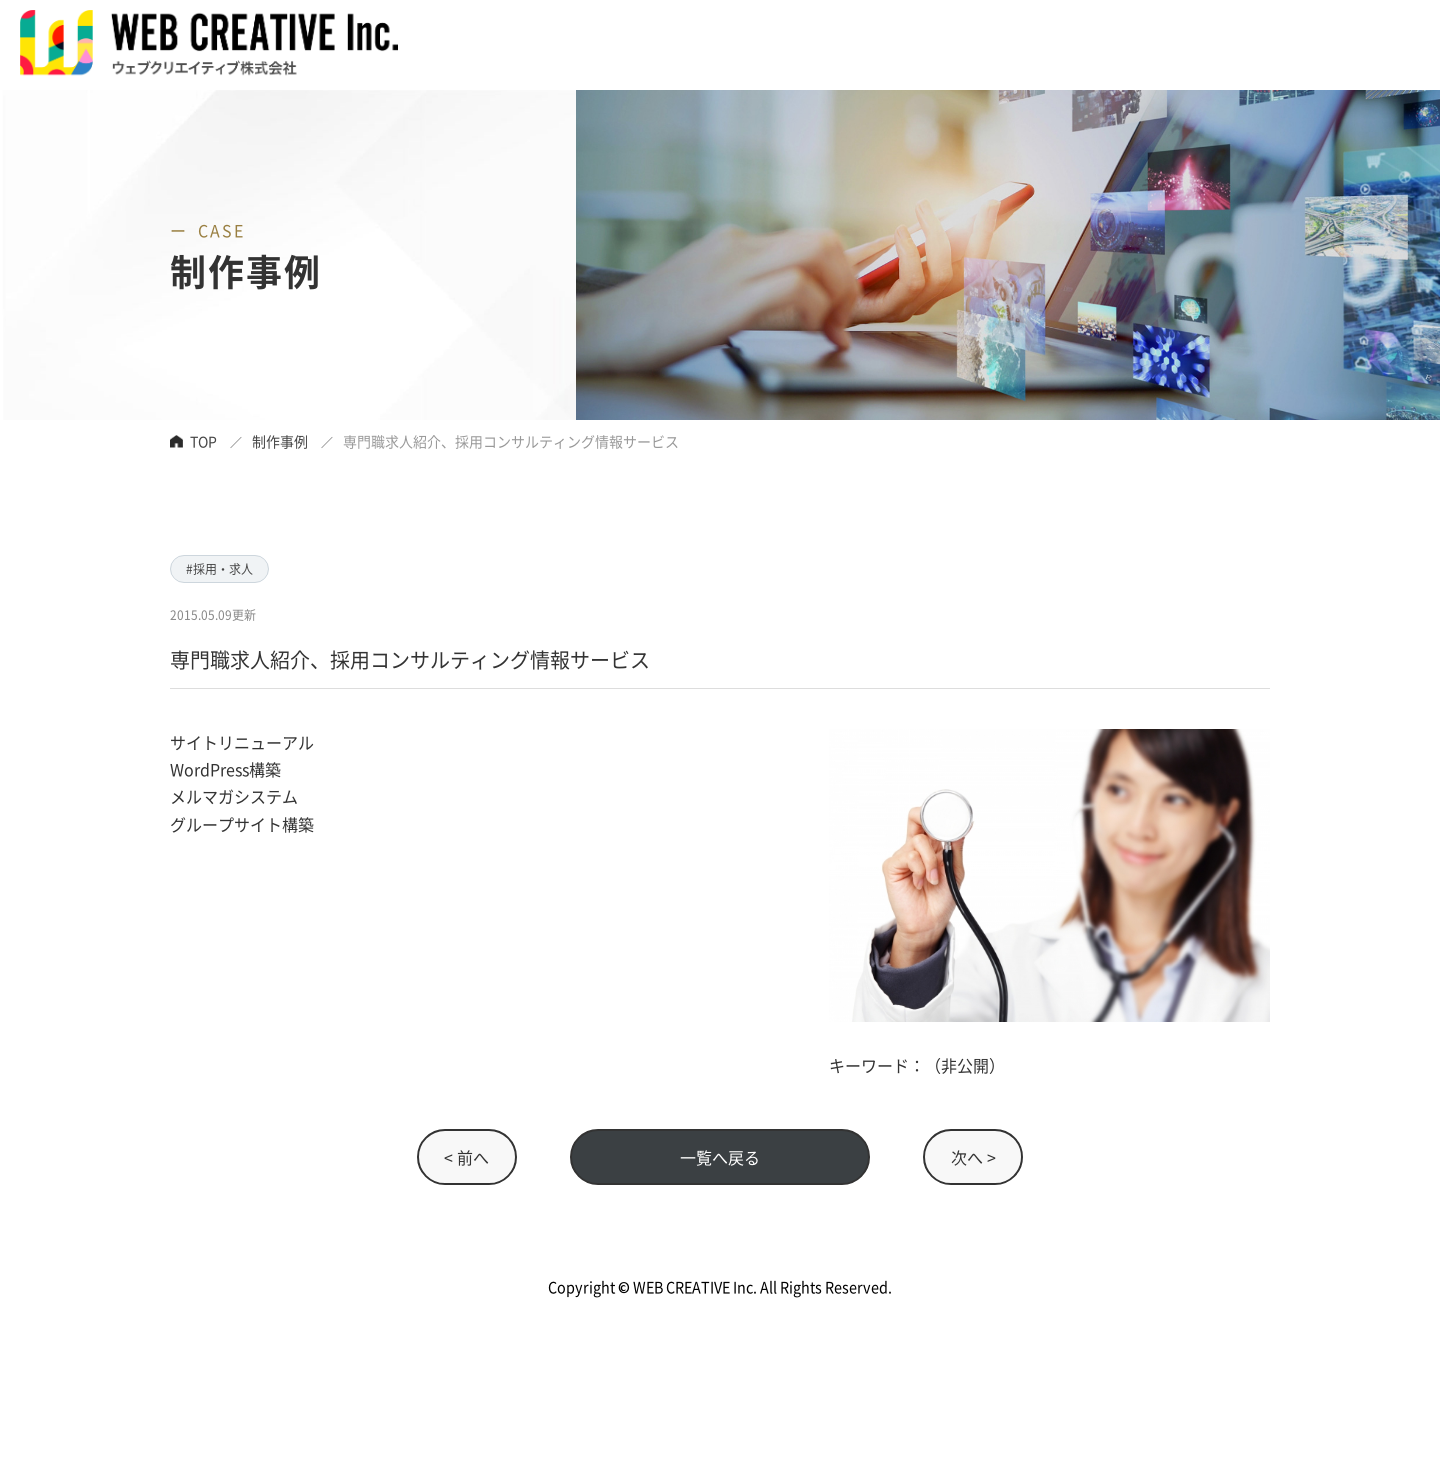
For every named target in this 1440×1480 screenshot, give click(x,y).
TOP (203, 441)
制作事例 (280, 441)
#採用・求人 (219, 568)
